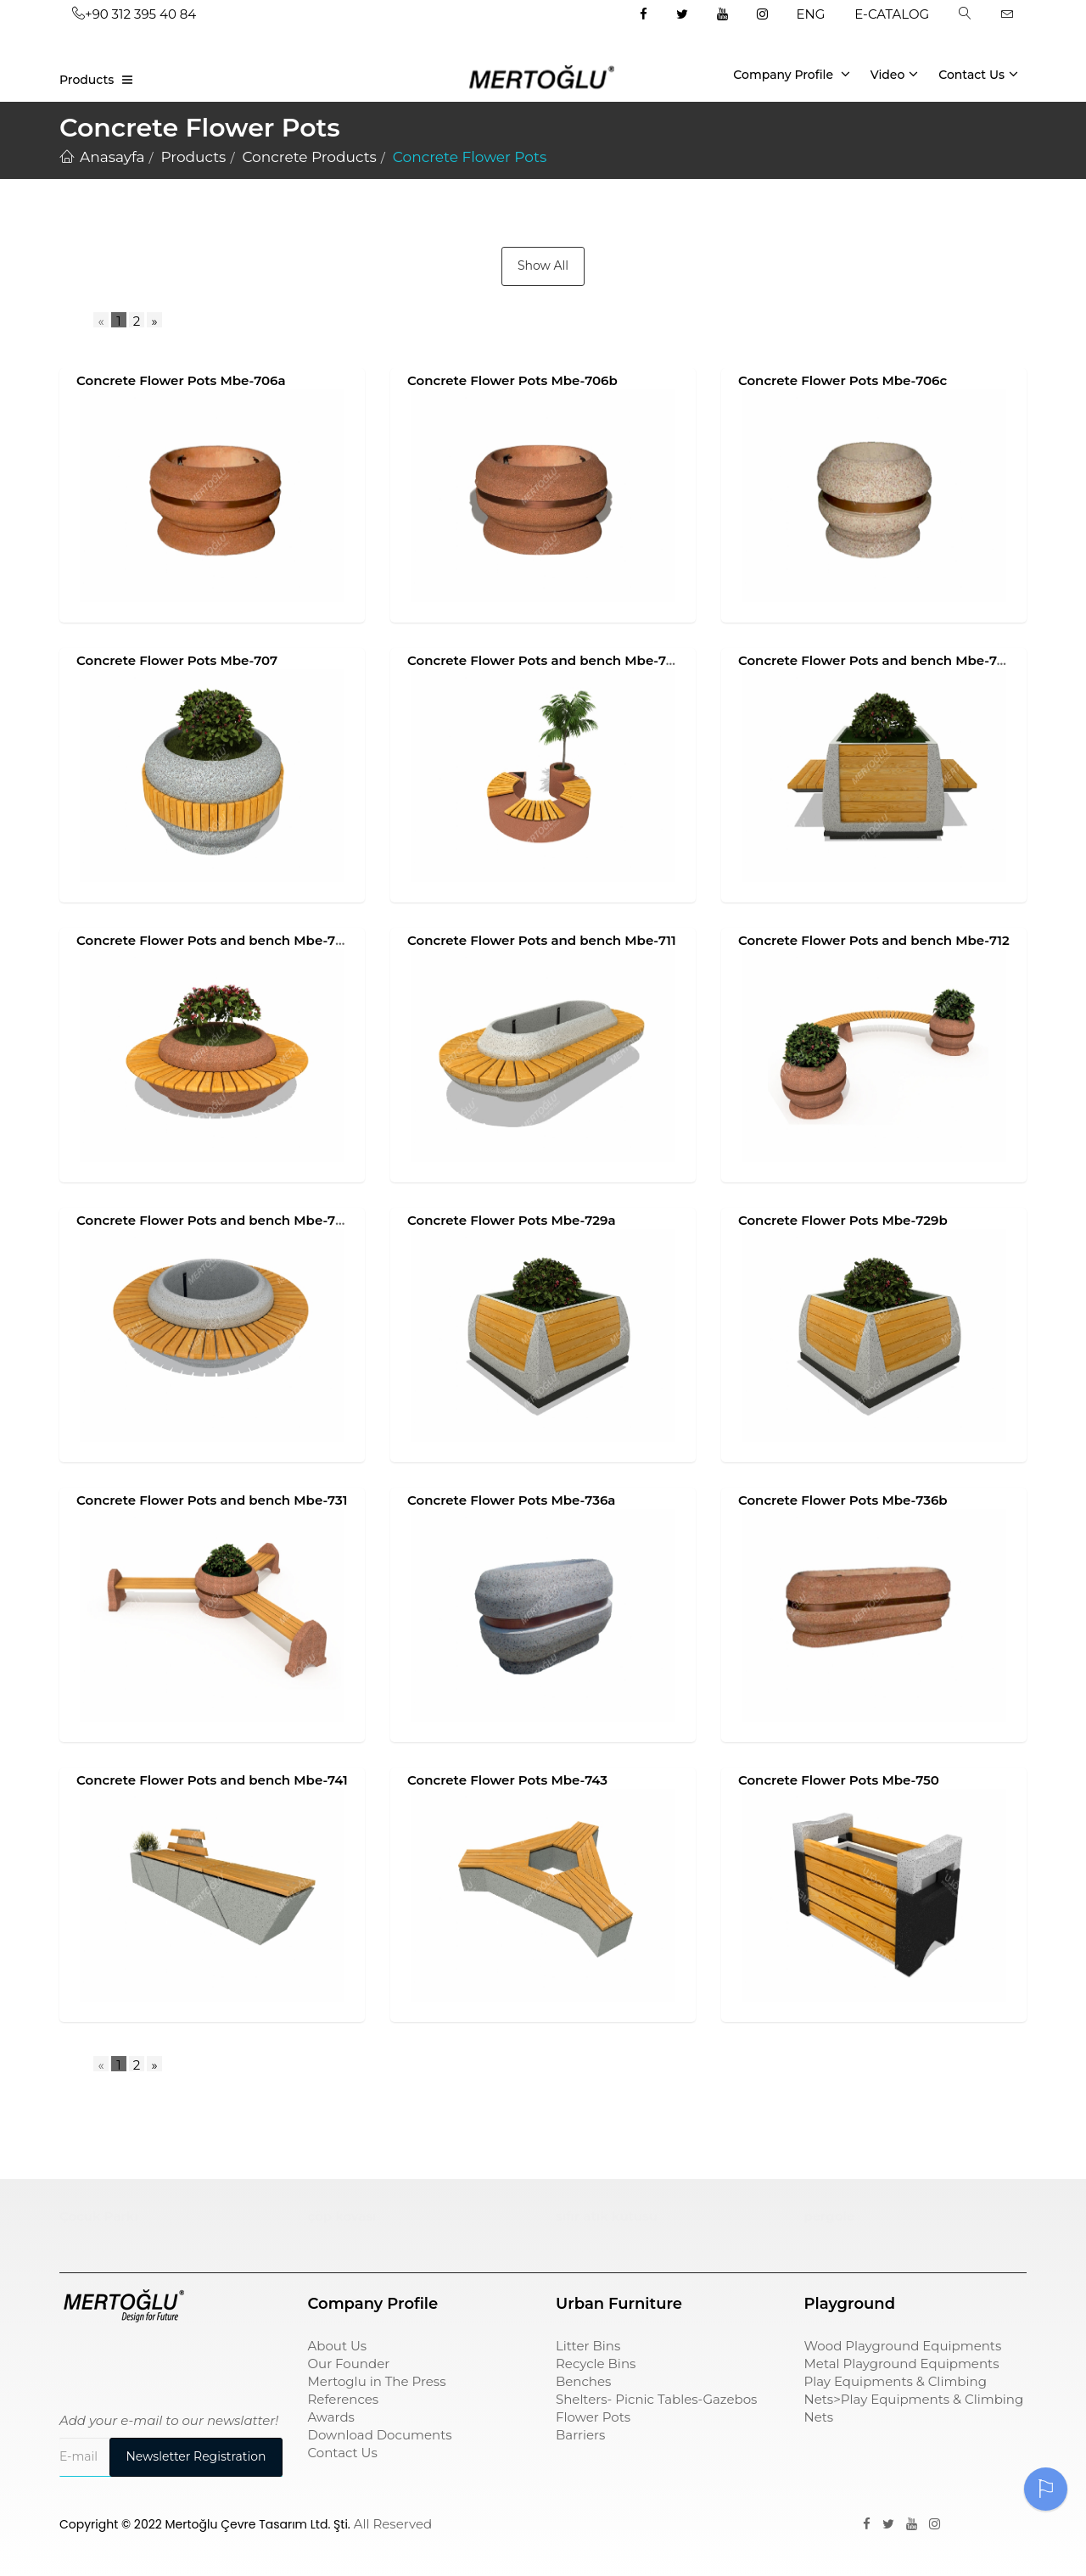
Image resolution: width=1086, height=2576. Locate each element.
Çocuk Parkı (98, 2216)
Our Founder (349, 2363)
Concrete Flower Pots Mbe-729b (843, 1220)
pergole (829, 2216)
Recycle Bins (595, 2363)
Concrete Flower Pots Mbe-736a (511, 1500)
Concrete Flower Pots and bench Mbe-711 (541, 940)
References (343, 2399)
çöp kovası (342, 2216)
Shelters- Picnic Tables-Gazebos (656, 2399)
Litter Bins (588, 2346)
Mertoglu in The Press (377, 2381)
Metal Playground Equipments (901, 2363)
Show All (543, 265)
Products (86, 79)
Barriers (580, 2435)
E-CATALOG (891, 14)
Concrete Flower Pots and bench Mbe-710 (212, 940)
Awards (331, 2417)
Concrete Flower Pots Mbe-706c (842, 380)
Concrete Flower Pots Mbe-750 (838, 1780)
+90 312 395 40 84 (134, 14)
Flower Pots (593, 2417)
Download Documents (380, 2435)
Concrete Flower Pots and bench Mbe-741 (212, 1780)
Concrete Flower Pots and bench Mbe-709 (875, 660)
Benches (583, 2381)
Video (894, 73)
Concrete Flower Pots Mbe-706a (181, 380)
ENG (811, 14)
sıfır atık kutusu (607, 2216)
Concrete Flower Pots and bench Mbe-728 (213, 1220)
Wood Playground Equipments (903, 2346)
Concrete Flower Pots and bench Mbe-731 (211, 1500)
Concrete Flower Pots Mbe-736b (843, 1500)
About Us (337, 2346)
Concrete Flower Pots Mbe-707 (176, 660)
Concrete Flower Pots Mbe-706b (512, 380)
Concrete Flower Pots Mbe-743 (507, 1780)
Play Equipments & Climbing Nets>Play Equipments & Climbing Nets (914, 2399)
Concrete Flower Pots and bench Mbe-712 (874, 940)
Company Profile (791, 73)
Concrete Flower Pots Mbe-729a (511, 1220)
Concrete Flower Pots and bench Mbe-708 (545, 660)
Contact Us (978, 73)
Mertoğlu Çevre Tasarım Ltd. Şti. (257, 2524)
